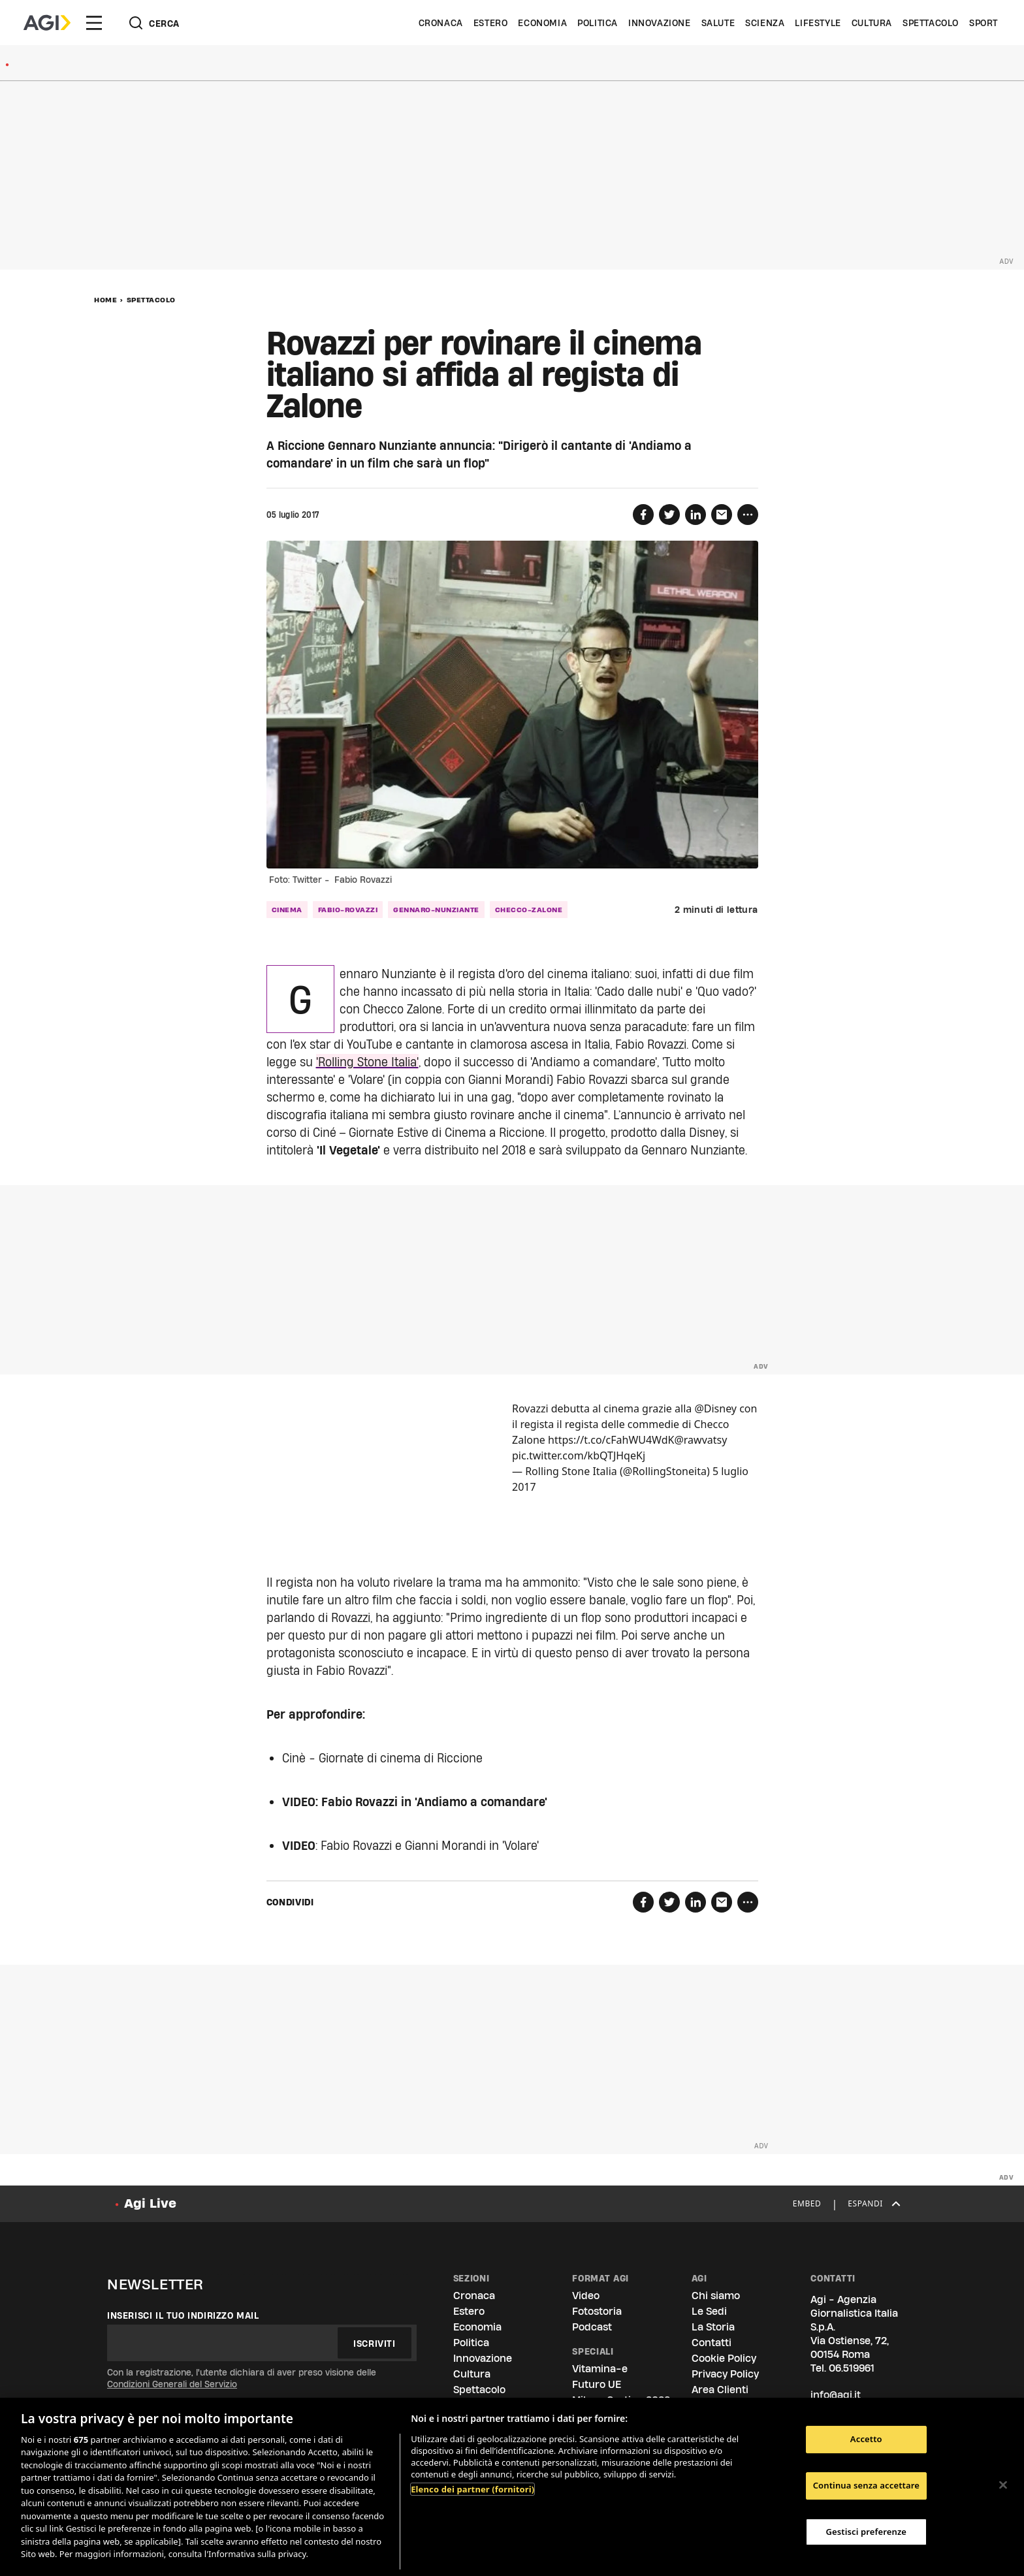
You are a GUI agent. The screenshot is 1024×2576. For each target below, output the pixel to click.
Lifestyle (817, 23)
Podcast (592, 2327)
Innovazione (659, 23)
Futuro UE (596, 2384)
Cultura (872, 23)
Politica (597, 23)
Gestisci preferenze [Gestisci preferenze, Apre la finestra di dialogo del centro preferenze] (866, 2531)
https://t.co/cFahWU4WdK (611, 1440)
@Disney (715, 1408)
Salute (718, 23)
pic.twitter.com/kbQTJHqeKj (578, 1455)
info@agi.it (835, 2395)
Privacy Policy (725, 2374)
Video (586, 2295)
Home (105, 299)
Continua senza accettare (866, 2485)
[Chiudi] (1003, 2485)
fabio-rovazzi (348, 909)
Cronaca (441, 23)
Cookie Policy (724, 2358)
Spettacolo (931, 23)
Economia (542, 23)
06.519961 (851, 2368)
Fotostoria (597, 2311)
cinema (287, 909)
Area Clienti (720, 2389)
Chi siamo (716, 2295)
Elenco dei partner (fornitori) (472, 2489)
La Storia (713, 2327)
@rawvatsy (700, 1440)
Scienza (764, 23)
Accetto (866, 2439)
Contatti (711, 2342)
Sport (983, 23)
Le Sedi (709, 2311)
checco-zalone (529, 909)
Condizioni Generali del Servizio (172, 2384)
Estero (490, 23)
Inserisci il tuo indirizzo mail (183, 2315)
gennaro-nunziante (436, 909)
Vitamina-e (600, 2368)
